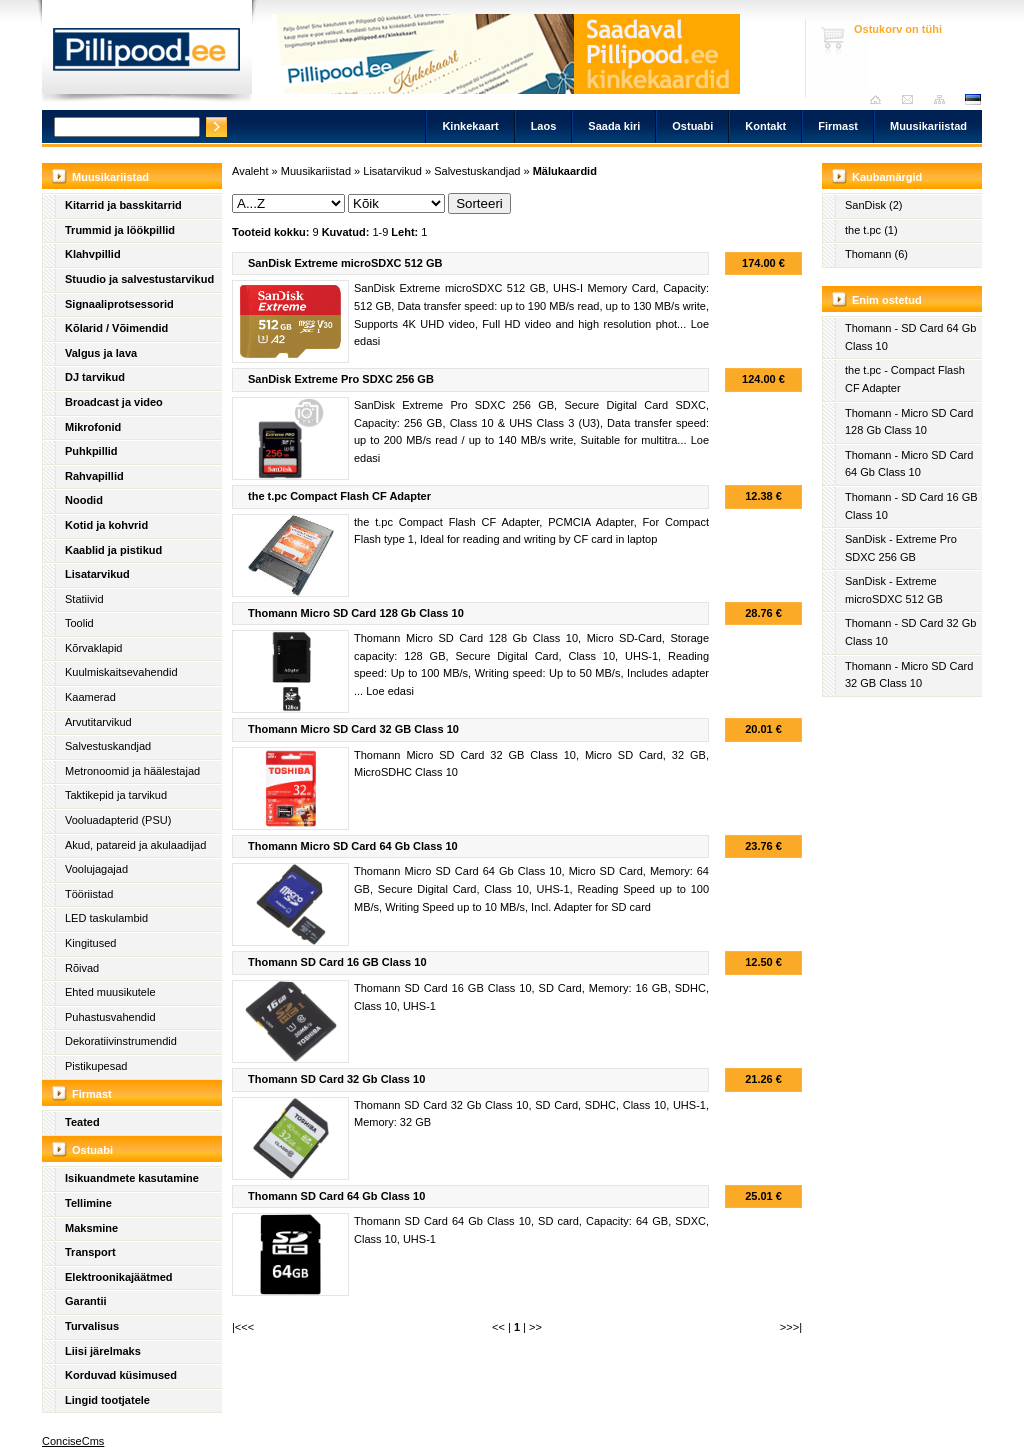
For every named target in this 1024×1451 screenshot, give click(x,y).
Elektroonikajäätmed (119, 1277)
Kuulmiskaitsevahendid (121, 672)
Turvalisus (92, 1326)
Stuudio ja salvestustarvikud (139, 279)
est (972, 99)
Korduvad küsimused (121, 1375)
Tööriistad (89, 894)
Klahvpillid (93, 254)
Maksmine (91, 1228)
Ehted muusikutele (110, 992)
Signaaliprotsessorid (119, 304)
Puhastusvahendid (110, 1017)
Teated (82, 1122)
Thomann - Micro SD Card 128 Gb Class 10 (909, 422)
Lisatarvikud (97, 574)
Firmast (838, 126)
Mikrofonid (93, 427)
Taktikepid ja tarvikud (116, 795)
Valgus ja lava (101, 353)
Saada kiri (912, 99)
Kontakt (765, 126)
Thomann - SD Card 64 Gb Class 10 (910, 337)
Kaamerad (90, 697)
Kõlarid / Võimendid (116, 328)
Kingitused (90, 943)
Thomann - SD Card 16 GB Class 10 (911, 506)
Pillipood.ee (147, 55)
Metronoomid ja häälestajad (132, 771)
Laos (544, 126)
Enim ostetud (887, 300)
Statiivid (84, 599)
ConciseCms (73, 1441)
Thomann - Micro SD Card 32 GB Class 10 (909, 675)
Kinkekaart (470, 126)
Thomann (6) (876, 254)
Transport (90, 1252)
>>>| (791, 1327)
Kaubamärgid (887, 177)
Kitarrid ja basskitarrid (123, 205)
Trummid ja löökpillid (120, 230)
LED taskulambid (106, 918)
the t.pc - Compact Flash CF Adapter (905, 379)
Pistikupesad (96, 1066)
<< (498, 1327)
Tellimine (88, 1203)
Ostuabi (692, 126)
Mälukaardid (565, 171)
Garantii (86, 1301)
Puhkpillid (91, 451)
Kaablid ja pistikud (113, 550)
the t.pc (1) (871, 230)
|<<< (243, 1327)
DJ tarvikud (95, 377)
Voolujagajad (96, 869)
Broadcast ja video (114, 402)
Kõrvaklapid (93, 648)
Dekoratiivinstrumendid (121, 1041)
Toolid (79, 623)
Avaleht (880, 99)
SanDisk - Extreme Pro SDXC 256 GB (901, 548)
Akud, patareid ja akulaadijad (135, 845)
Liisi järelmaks (103, 1351)
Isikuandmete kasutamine (132, 1178)
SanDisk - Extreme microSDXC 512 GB (894, 590)
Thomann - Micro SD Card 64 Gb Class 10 (909, 464)
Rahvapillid (94, 476)
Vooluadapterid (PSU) (118, 820)
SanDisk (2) (873, 205)
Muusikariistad (928, 126)
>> (535, 1327)
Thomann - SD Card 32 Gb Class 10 (910, 632)
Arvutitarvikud (98, 722)
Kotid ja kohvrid (106, 525)
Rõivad (82, 968)
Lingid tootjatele (107, 1400)
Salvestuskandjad (108, 746)
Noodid (84, 500)
